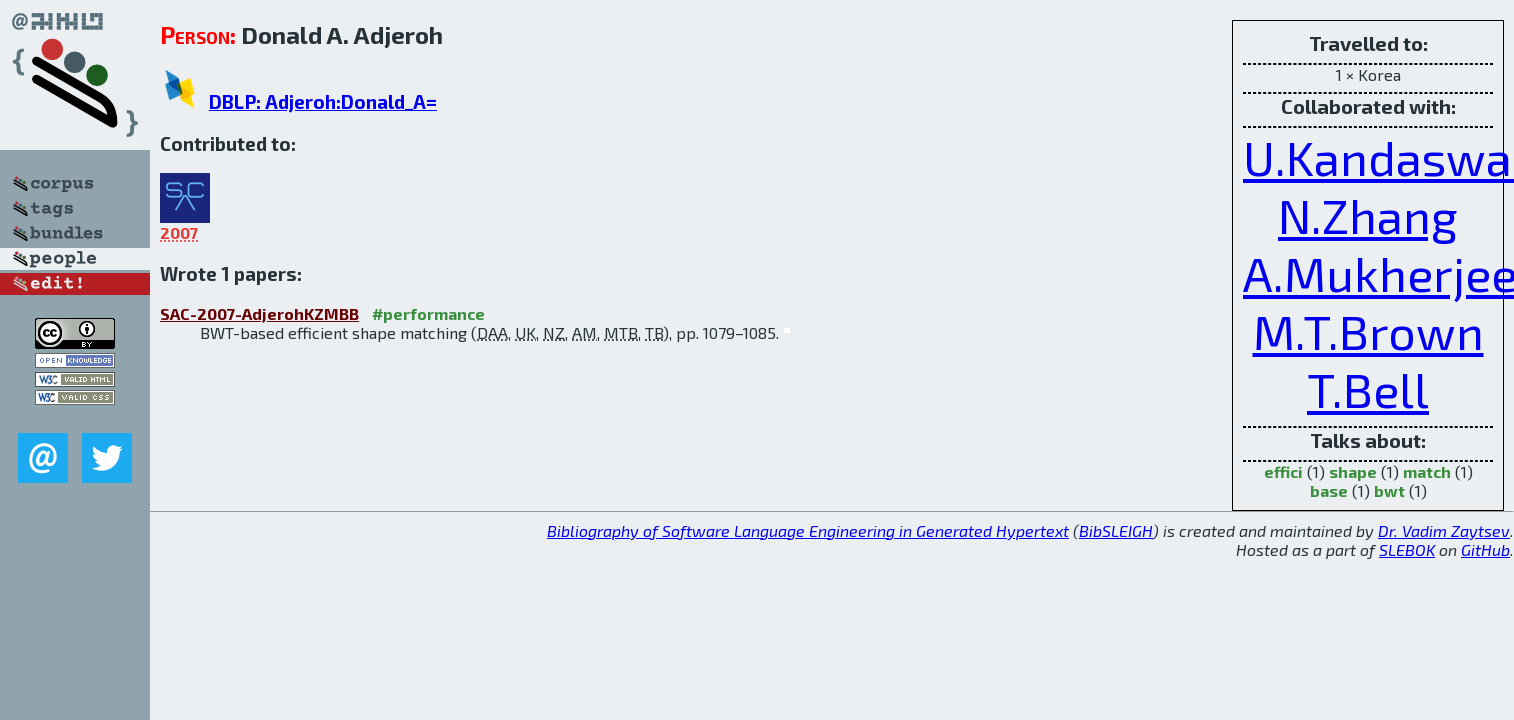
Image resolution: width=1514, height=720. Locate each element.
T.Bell (1368, 389)
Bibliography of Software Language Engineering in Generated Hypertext (808, 530)
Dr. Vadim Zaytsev (1444, 530)
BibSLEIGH (1116, 530)
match (1427, 471)
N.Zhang (1368, 215)
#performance (428, 313)
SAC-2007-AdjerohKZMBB (259, 313)
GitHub (1485, 549)
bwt (1389, 490)
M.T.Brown (1368, 331)
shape (1353, 471)
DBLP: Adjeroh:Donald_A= (323, 101)
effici (1283, 471)
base (1329, 490)
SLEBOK (1407, 549)
